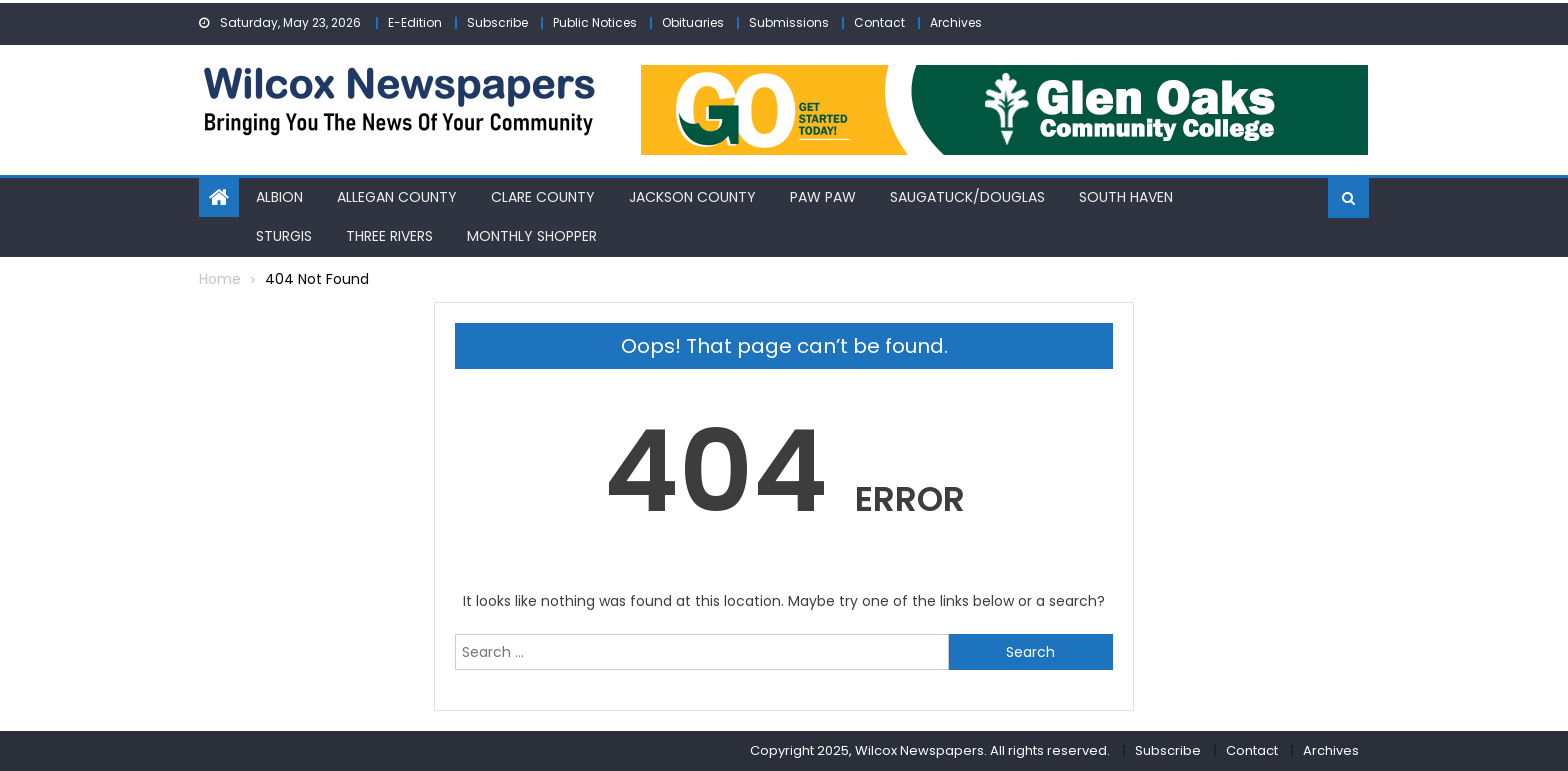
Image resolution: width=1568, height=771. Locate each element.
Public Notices (595, 22)
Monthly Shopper (532, 236)
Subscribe (497, 22)
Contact (879, 22)
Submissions (789, 22)
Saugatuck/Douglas (967, 197)
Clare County (543, 197)
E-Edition (415, 22)
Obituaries (693, 22)
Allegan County (397, 197)
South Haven (1126, 197)
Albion (279, 197)
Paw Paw (823, 197)
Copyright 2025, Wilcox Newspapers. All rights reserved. (930, 750)
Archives (956, 22)
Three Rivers (389, 236)
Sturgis (284, 236)
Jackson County (692, 197)
